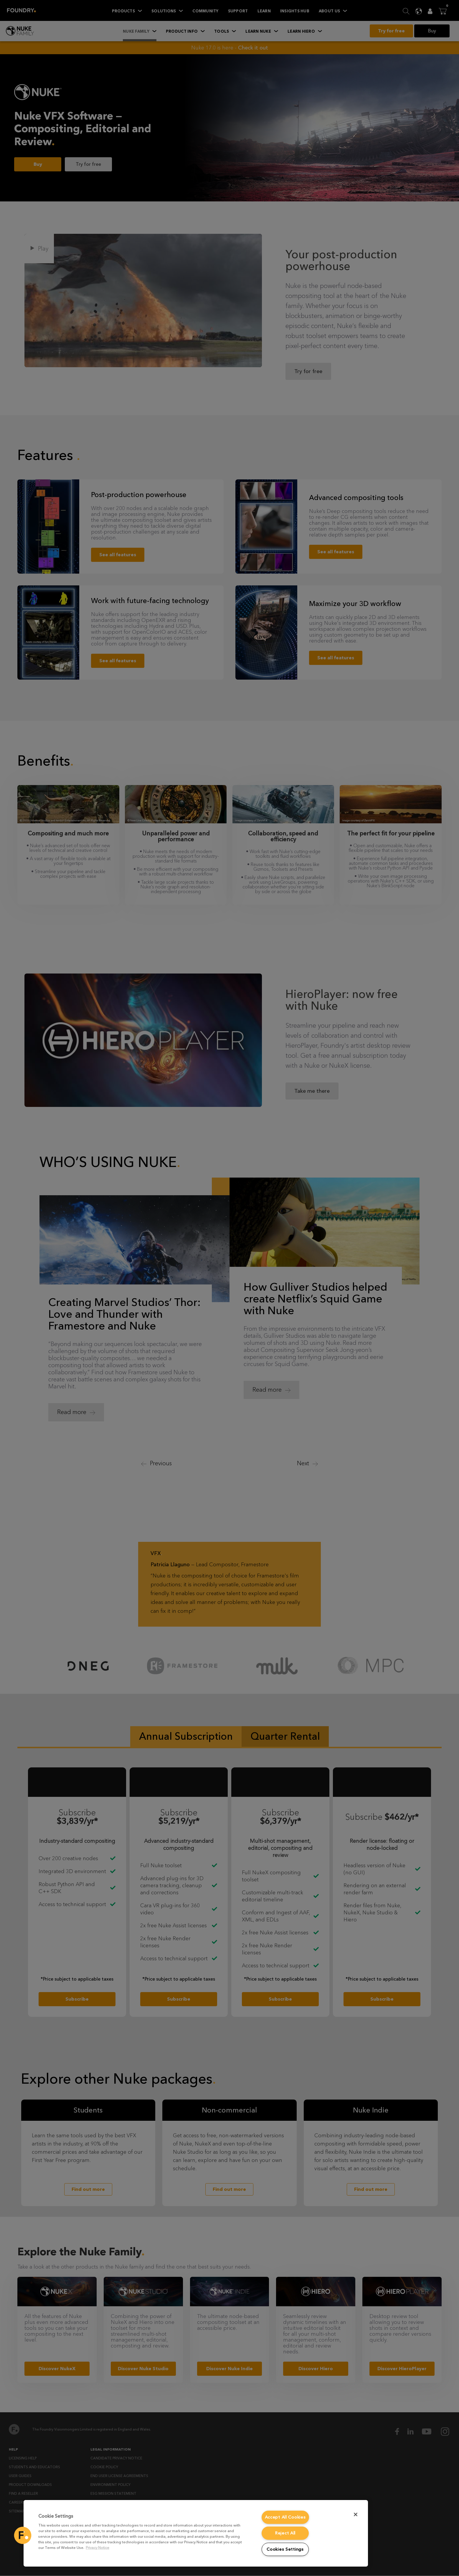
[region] (196, 2533)
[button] (22, 2535)
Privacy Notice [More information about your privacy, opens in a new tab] (97, 2547)
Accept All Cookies (285, 2517)
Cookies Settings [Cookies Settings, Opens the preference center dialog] (285, 2549)
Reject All (285, 2533)
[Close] (355, 2514)
